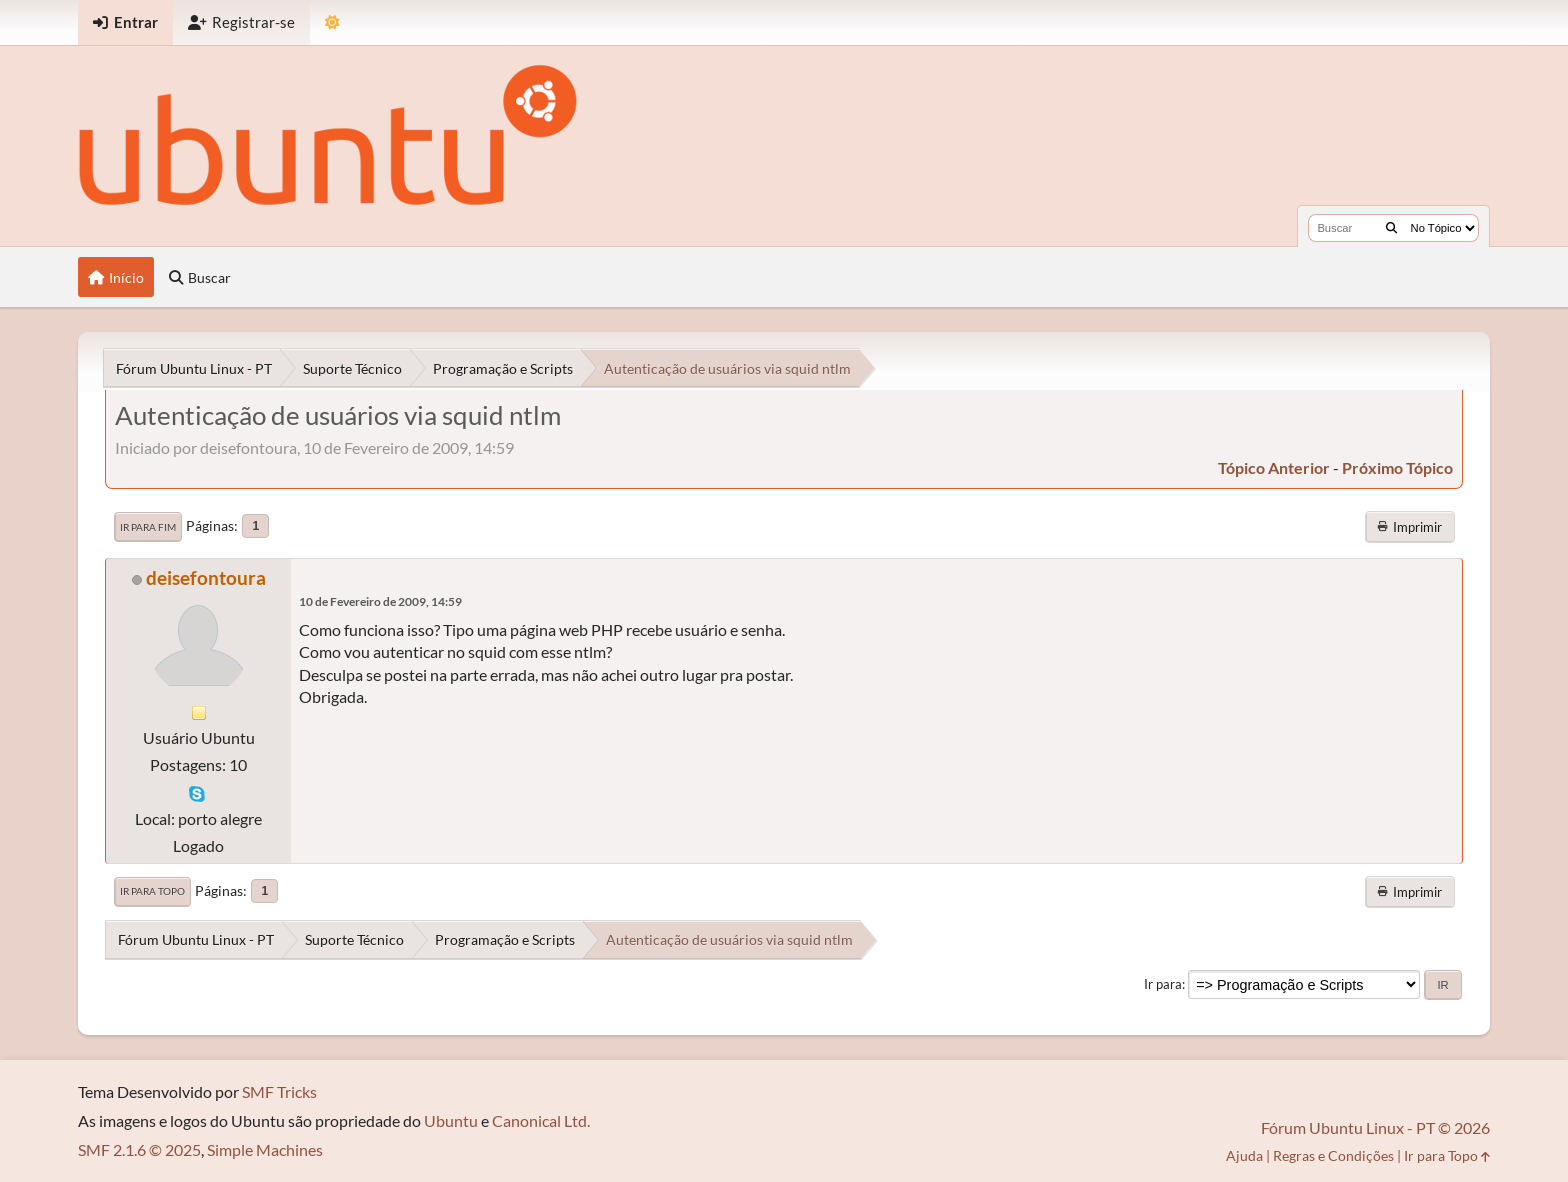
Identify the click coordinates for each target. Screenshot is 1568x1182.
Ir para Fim (148, 527)
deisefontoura (206, 577)
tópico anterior (1274, 467)
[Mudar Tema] (332, 22)
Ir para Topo (152, 891)
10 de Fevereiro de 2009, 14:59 (380, 601)
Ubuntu (451, 1120)
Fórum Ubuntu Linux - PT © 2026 (1375, 1127)
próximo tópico (1397, 467)
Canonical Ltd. (541, 1120)
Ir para (1163, 984)
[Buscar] (1391, 228)
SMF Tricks (279, 1091)
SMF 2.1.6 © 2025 (139, 1149)
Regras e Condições (1333, 1155)
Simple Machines (265, 1149)
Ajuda (1244, 1155)
